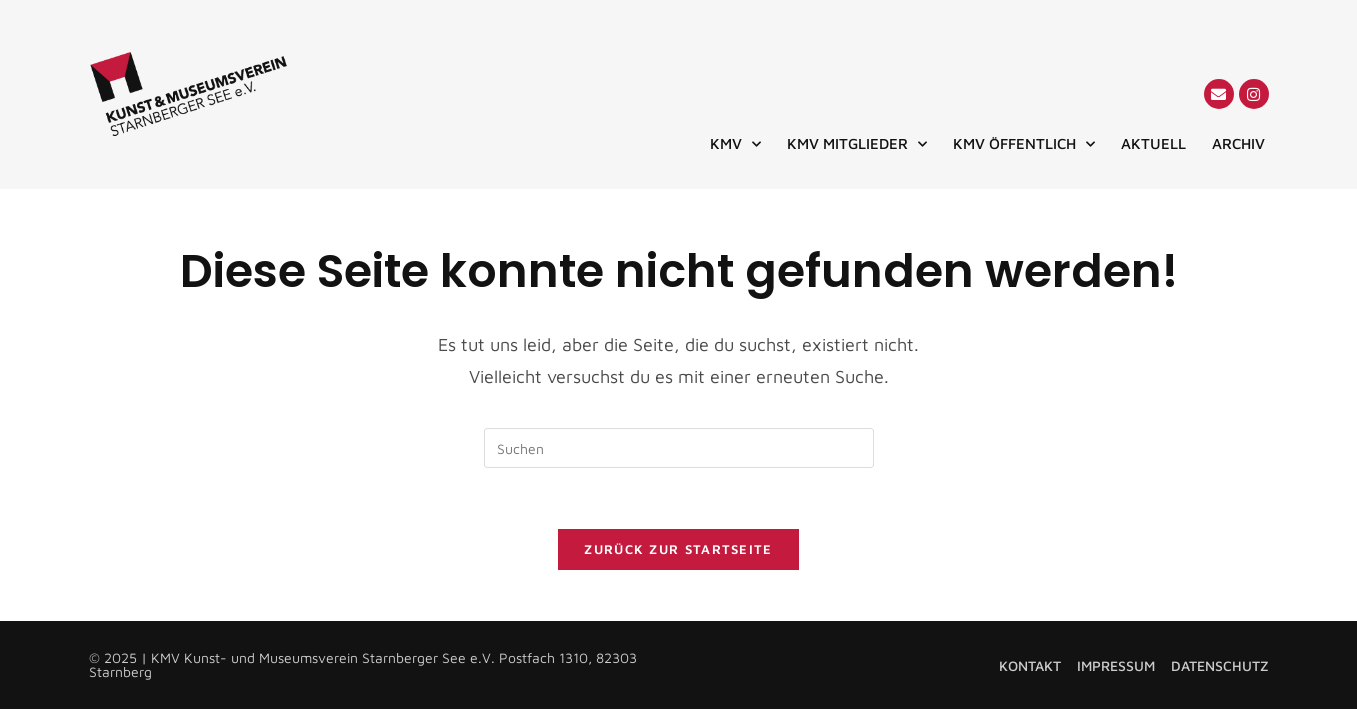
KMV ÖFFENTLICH (1024, 144)
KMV (735, 144)
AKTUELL (1153, 143)
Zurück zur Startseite (678, 549)
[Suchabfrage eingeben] (679, 448)
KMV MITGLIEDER (857, 144)
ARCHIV (1238, 143)
